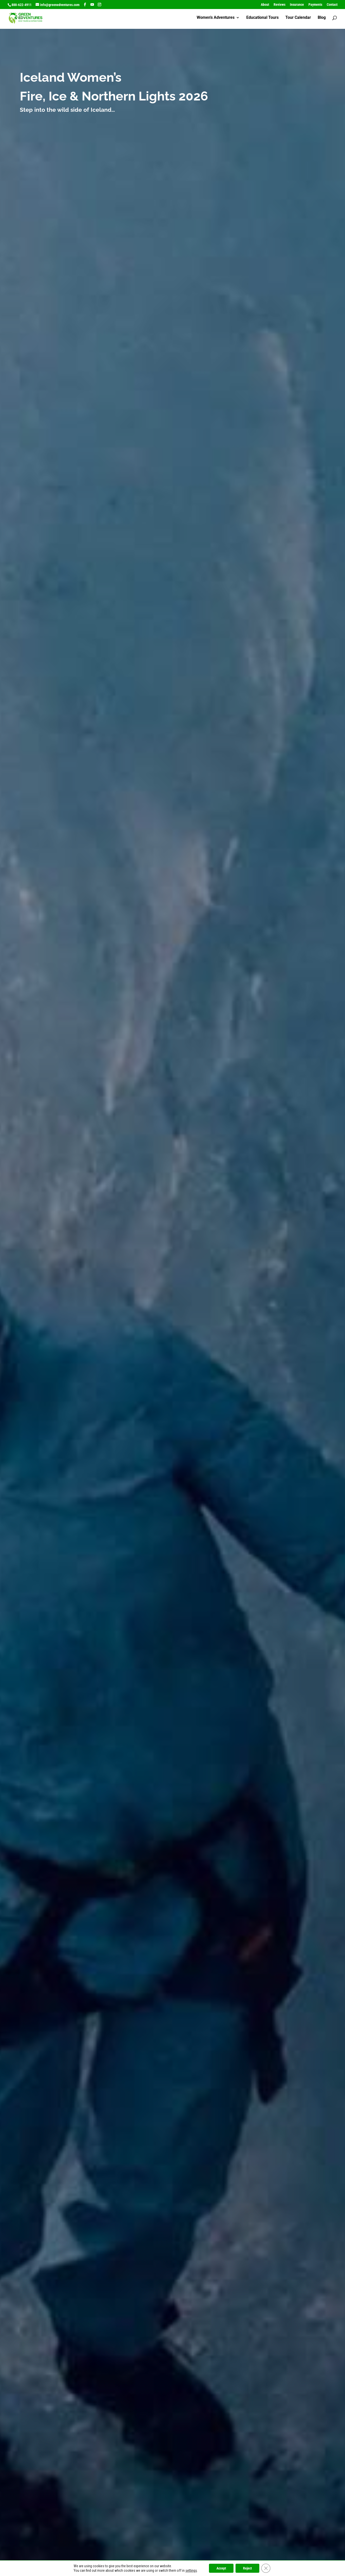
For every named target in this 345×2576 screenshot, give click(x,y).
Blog (322, 18)
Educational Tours (262, 18)
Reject (247, 2568)
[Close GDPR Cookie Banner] (265, 2568)
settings (191, 2570)
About (265, 5)
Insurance (297, 5)
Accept (221, 2568)
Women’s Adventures (216, 18)
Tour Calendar (298, 18)
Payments (315, 5)
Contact (332, 5)
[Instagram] (99, 5)
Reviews (279, 5)
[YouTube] (92, 5)
